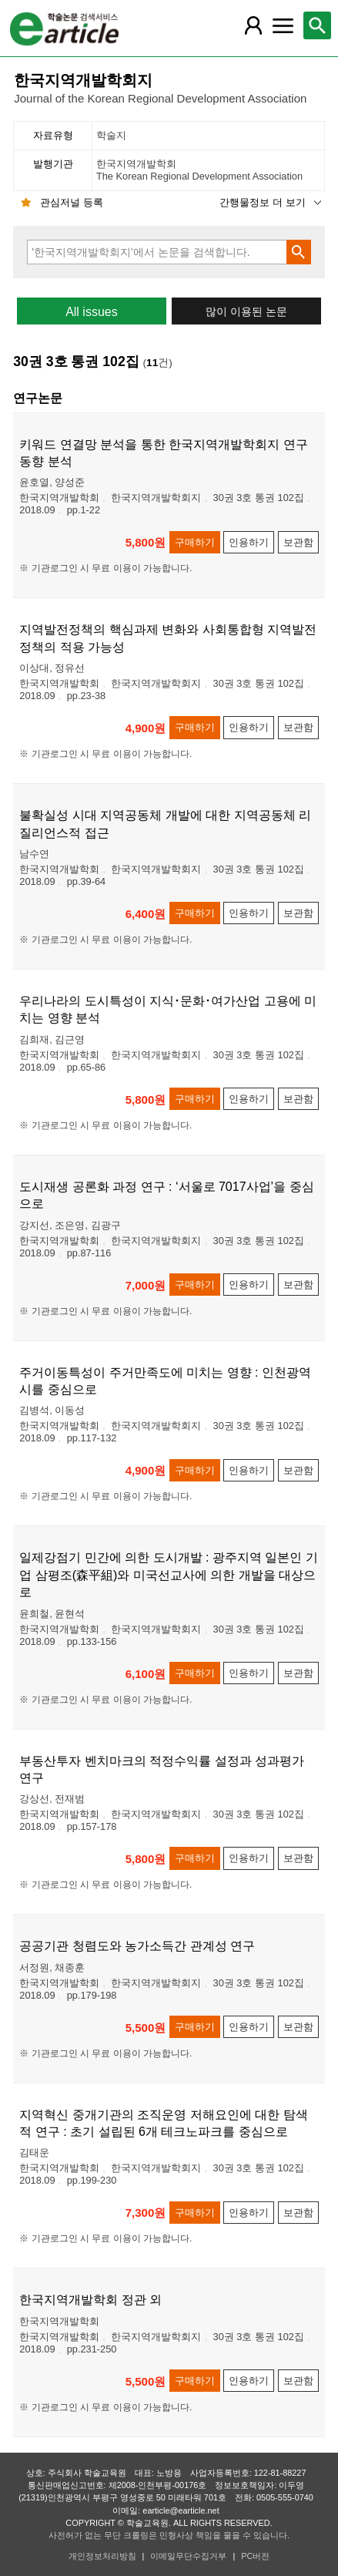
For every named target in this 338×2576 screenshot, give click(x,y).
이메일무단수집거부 (188, 2556)
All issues (91, 311)
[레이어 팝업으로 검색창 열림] (317, 25)
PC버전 (255, 2556)
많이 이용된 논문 (246, 312)
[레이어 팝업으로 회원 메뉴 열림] (253, 25)
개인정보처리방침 (102, 2556)
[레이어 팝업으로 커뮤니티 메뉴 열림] (282, 25)
